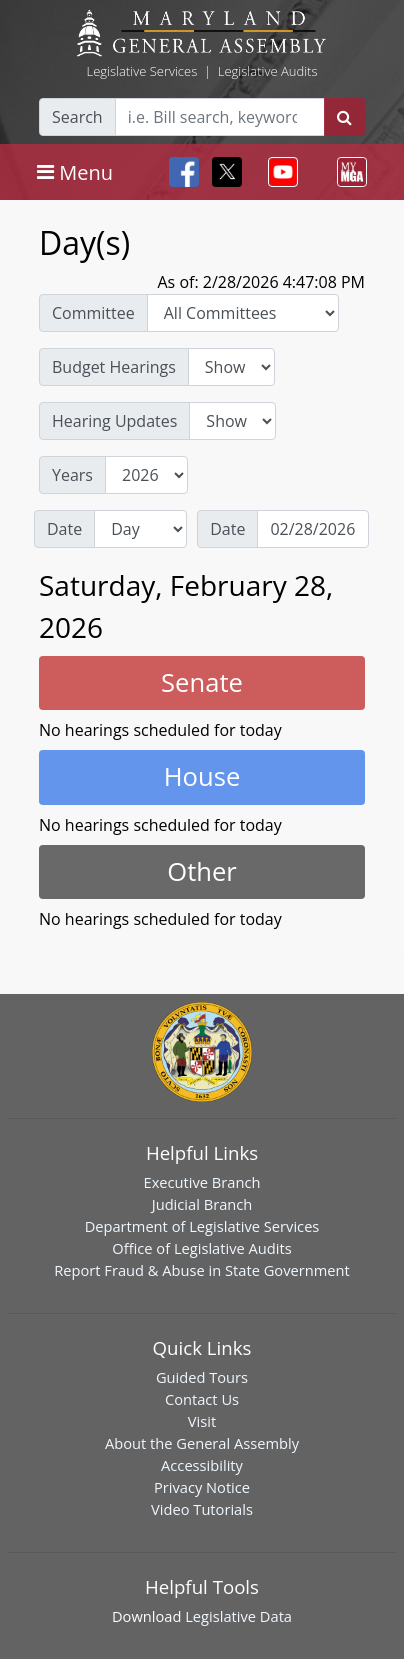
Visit (202, 1421)
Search (77, 117)
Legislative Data (238, 1616)
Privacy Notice (202, 1487)
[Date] (313, 529)
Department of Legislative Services (202, 1226)
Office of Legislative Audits (201, 1248)
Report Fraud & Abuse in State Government (201, 1270)
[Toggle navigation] (75, 172)
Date (64, 529)
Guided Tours (202, 1377)
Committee (93, 313)
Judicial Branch (202, 1204)
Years (72, 475)
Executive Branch (202, 1182)
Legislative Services (141, 71)
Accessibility (202, 1465)
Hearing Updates (114, 421)
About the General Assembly (202, 1443)
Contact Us (202, 1399)
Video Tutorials (202, 1509)
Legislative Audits (268, 71)
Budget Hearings (114, 367)
